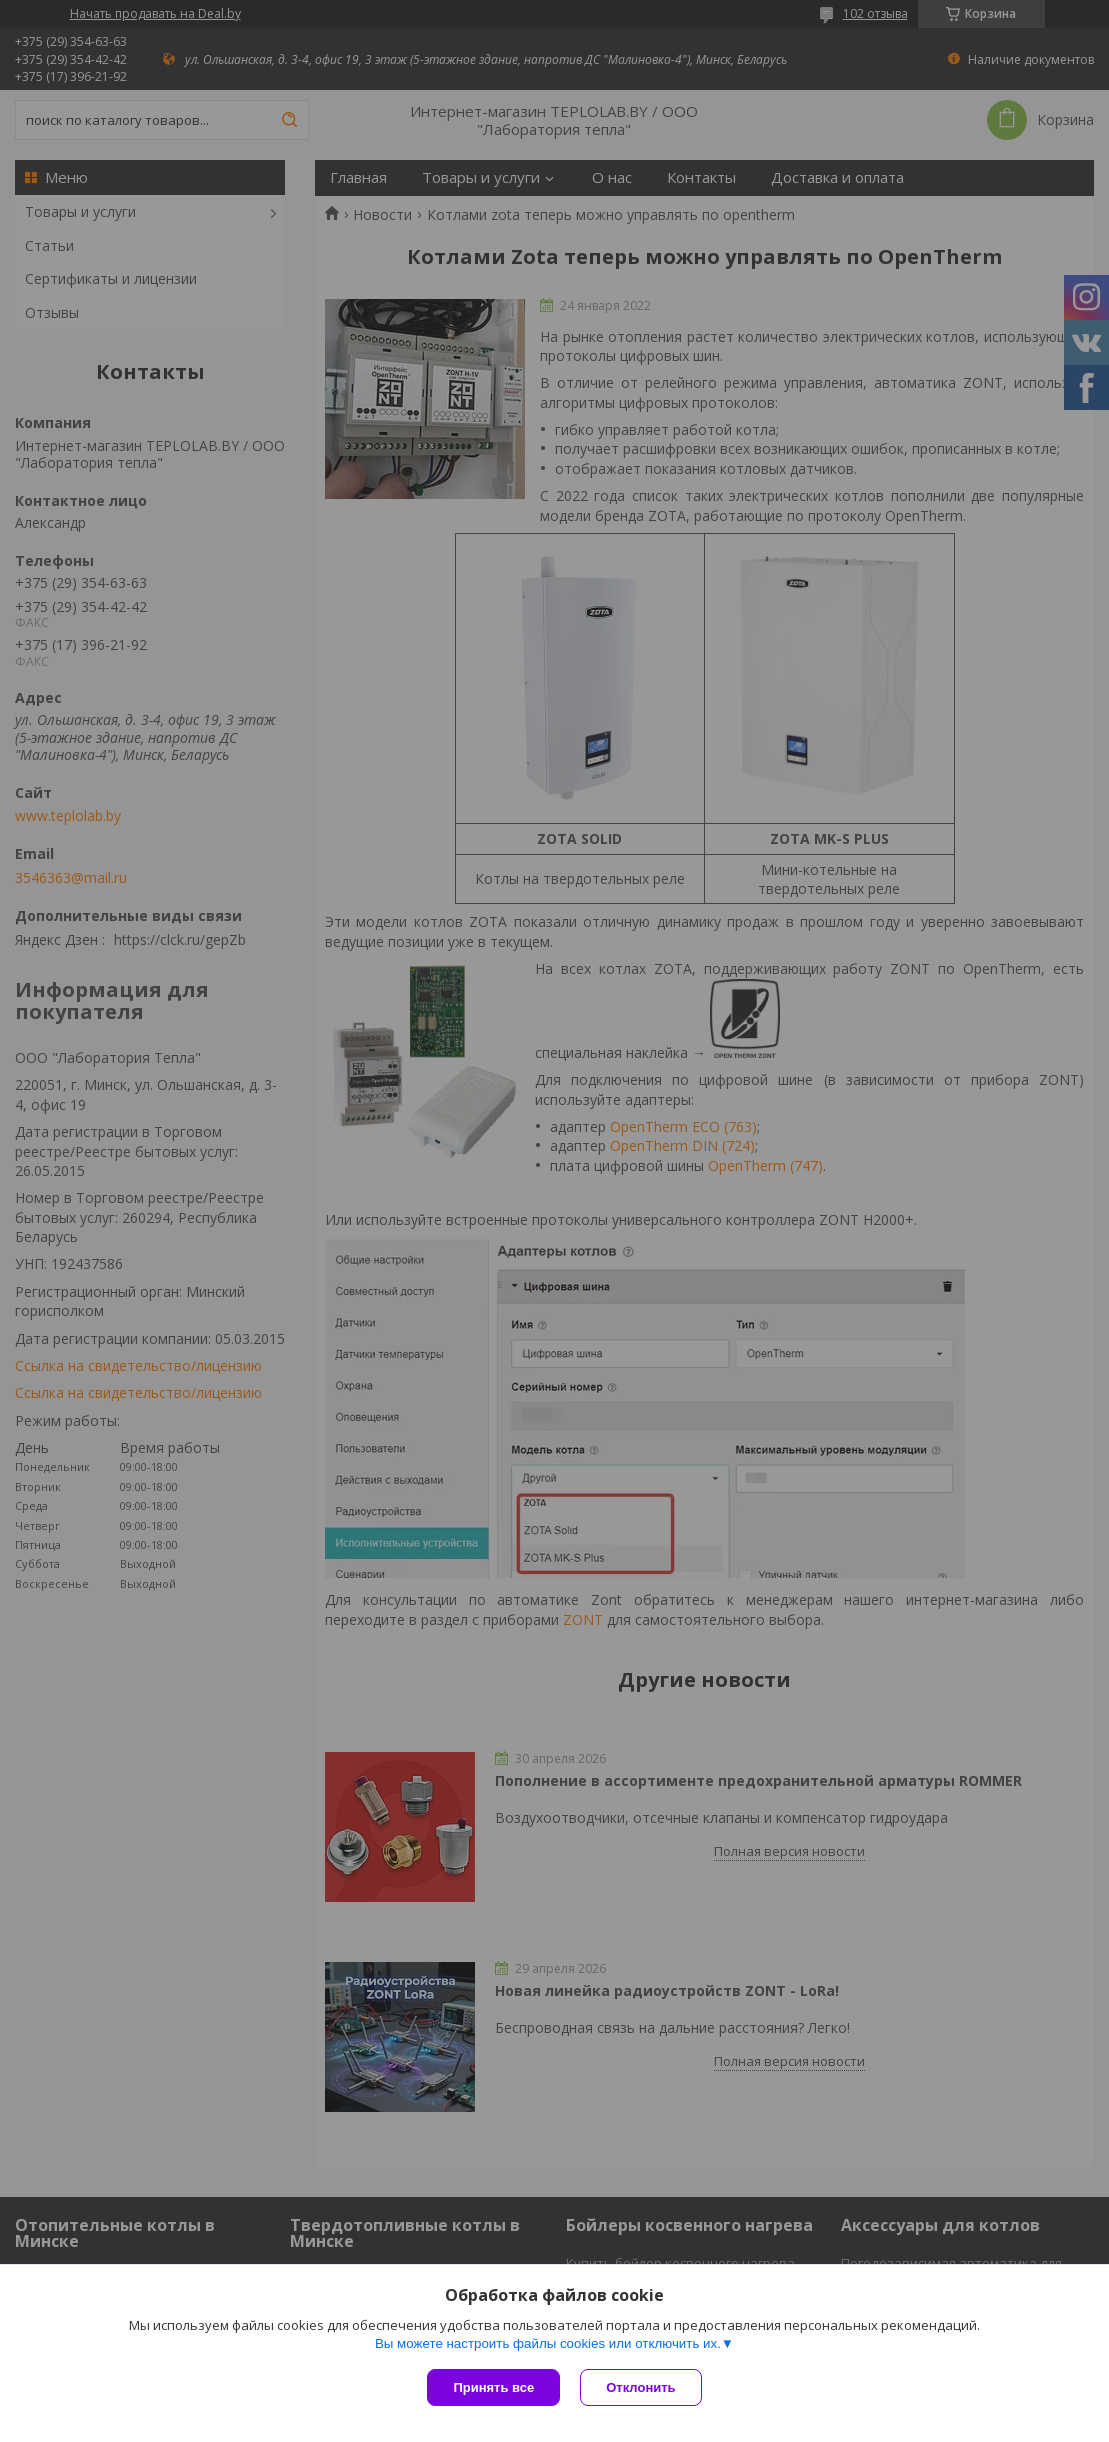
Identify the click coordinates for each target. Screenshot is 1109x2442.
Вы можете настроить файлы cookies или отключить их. (548, 2343)
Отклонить (640, 2387)
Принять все (493, 2387)
